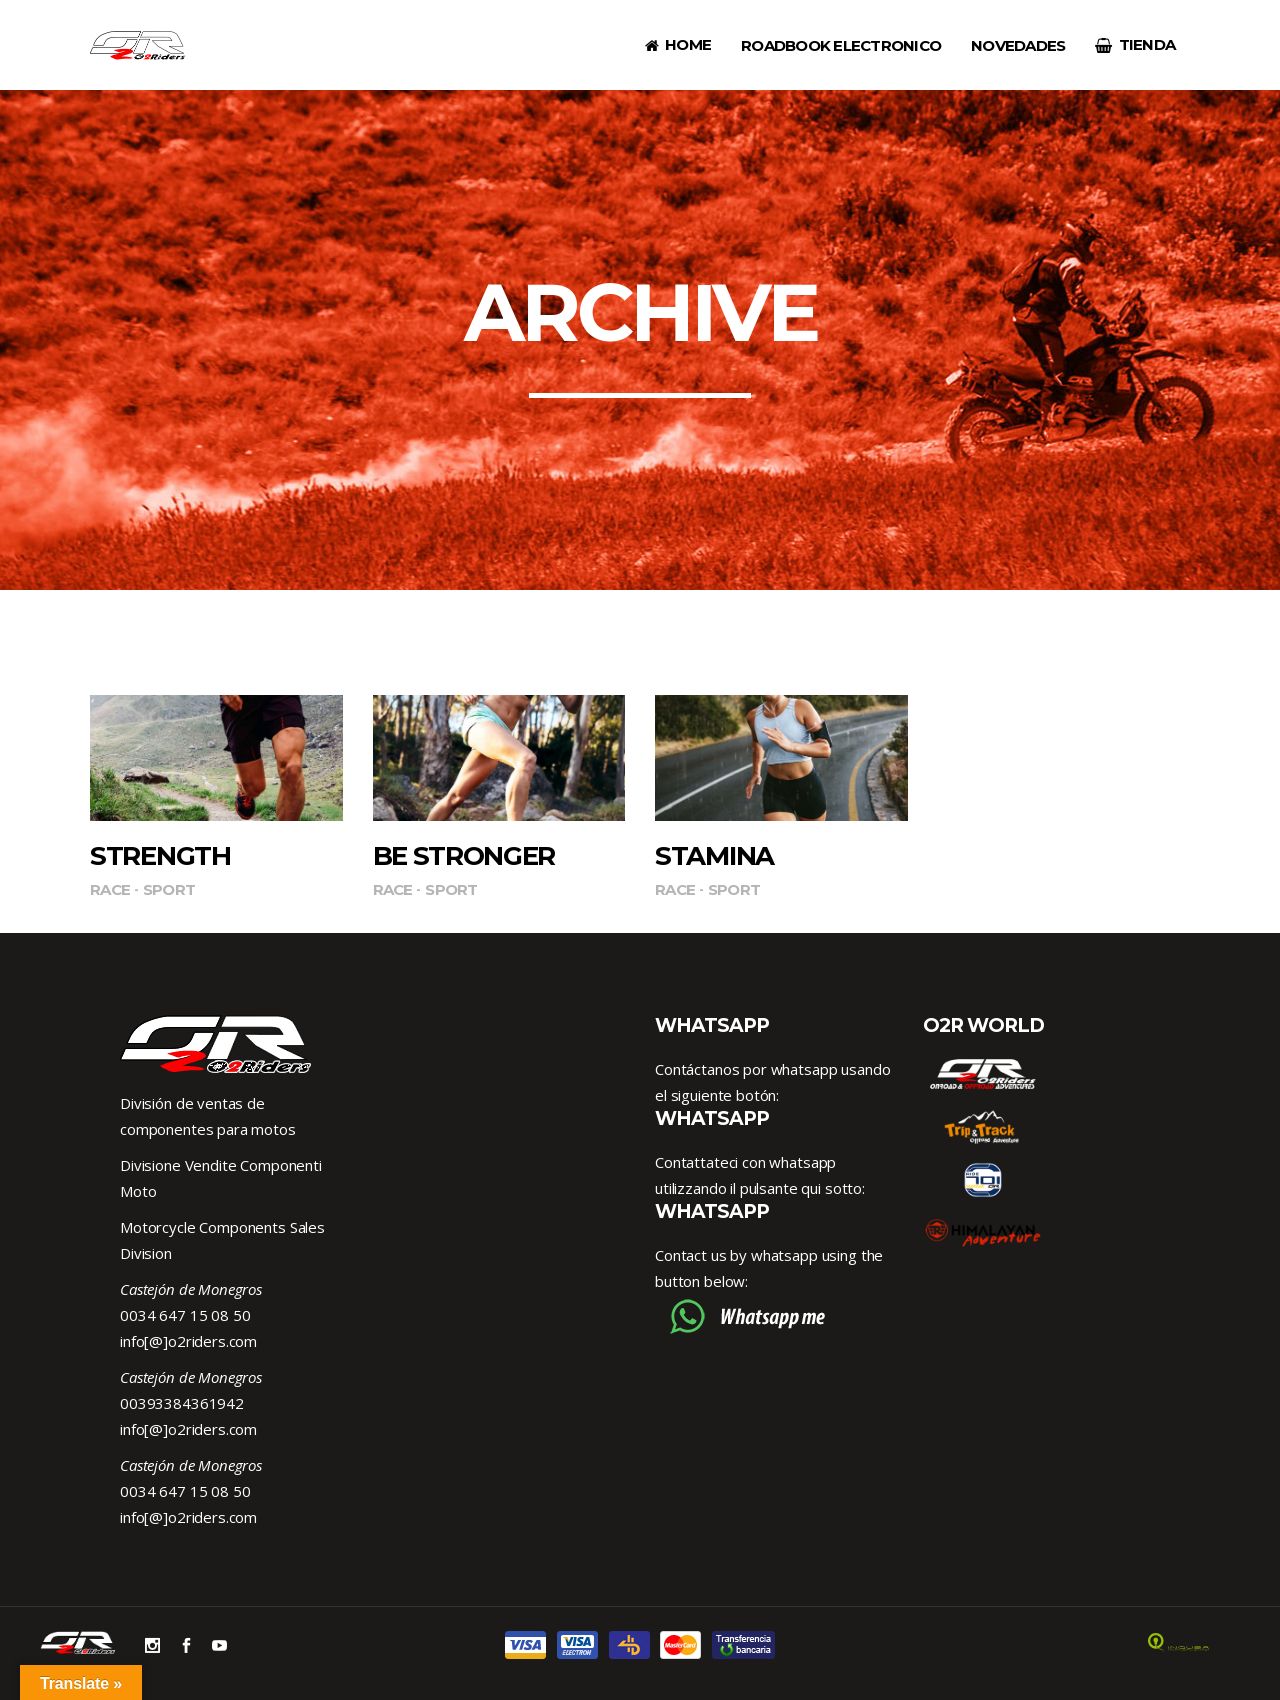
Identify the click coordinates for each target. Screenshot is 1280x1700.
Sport (169, 889)
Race (110, 889)
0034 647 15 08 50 (185, 1315)
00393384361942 (182, 1403)
